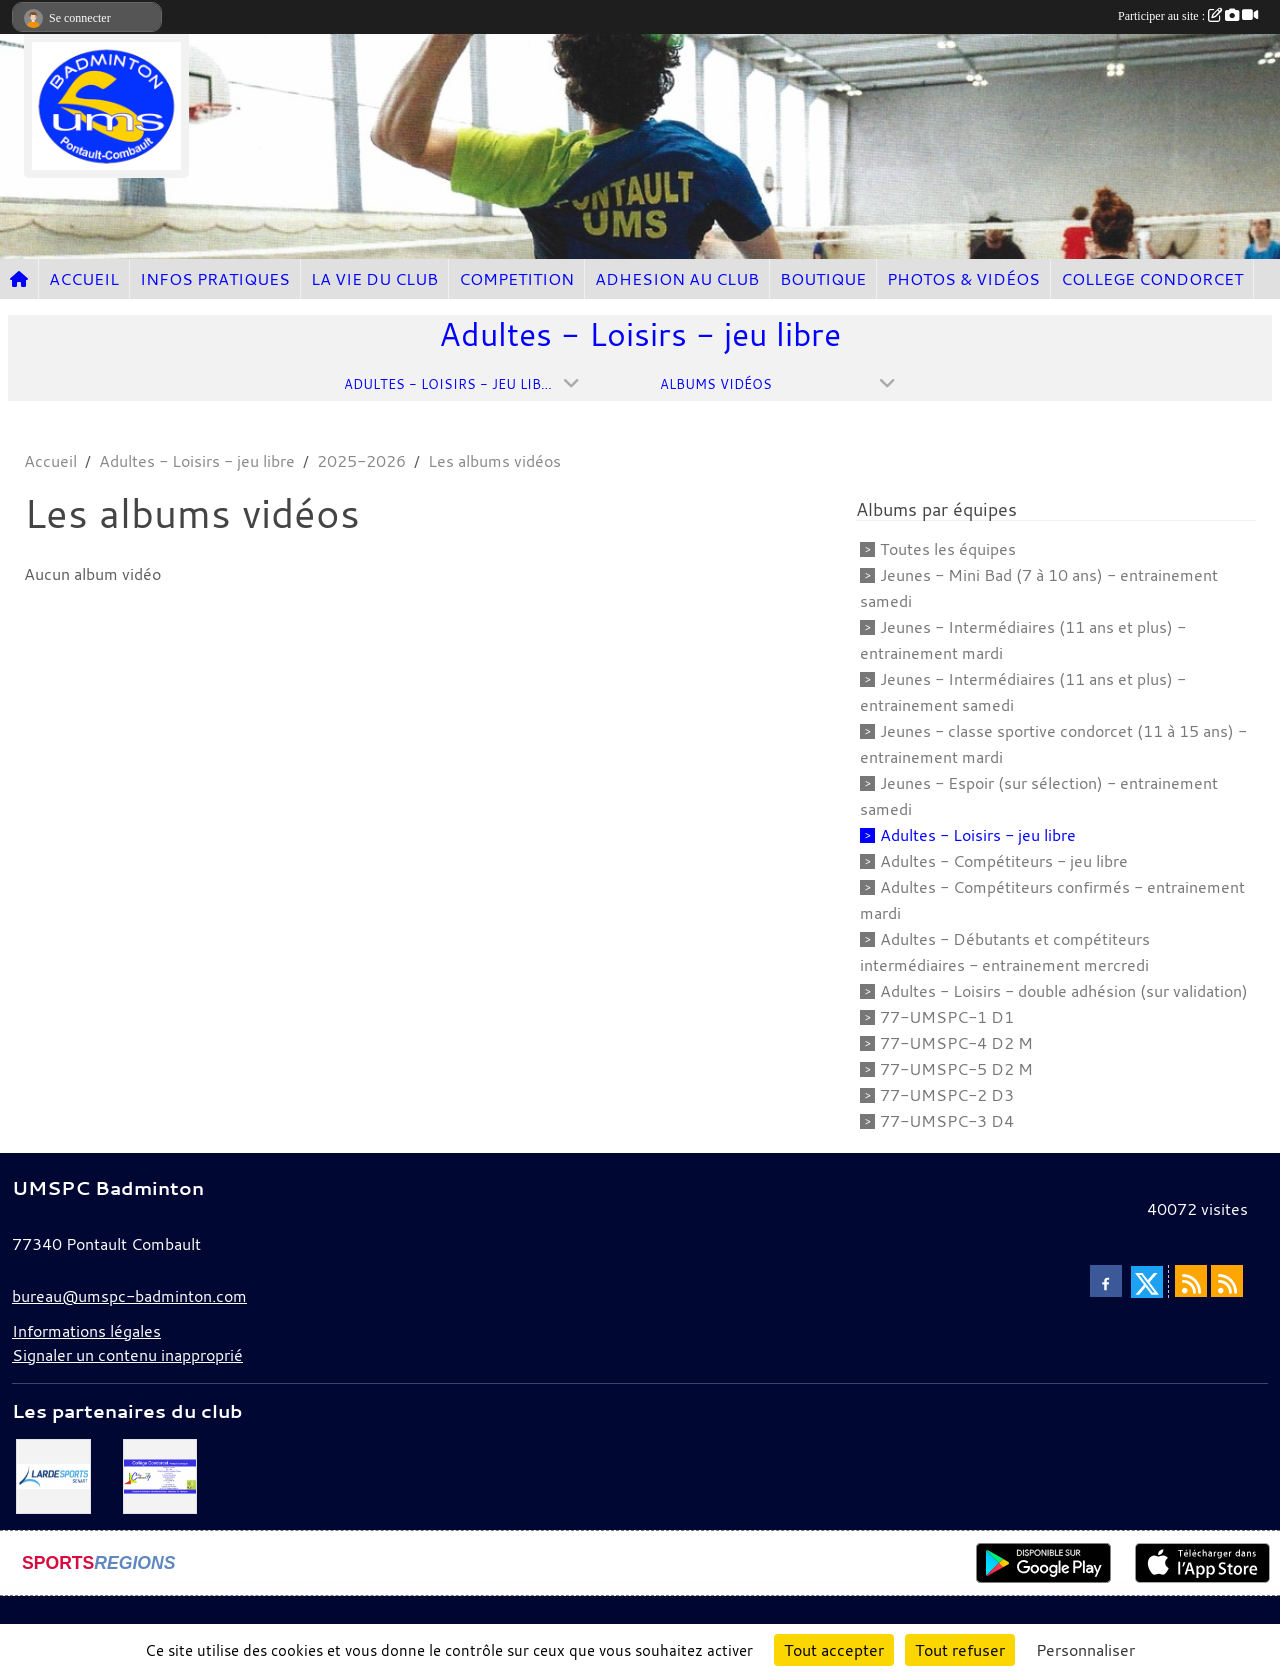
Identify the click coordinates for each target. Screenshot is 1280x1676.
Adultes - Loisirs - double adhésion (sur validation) (1064, 991)
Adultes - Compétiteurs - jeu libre (1004, 861)
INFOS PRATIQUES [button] (215, 279)
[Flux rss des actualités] (1191, 1281)
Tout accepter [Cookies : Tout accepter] (834, 1650)
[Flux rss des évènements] (1227, 1281)
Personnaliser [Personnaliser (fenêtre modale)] (1085, 1650)
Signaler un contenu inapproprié (127, 1355)
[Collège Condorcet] (160, 1474)
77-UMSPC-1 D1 (947, 1017)
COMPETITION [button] (516, 279)
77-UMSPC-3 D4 (947, 1121)
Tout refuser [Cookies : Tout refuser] (960, 1650)
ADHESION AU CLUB (677, 279)
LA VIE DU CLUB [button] (374, 279)
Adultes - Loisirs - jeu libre (978, 835)
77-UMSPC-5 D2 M (956, 1069)
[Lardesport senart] (53, 1474)
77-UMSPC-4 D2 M (956, 1043)
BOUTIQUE (823, 279)
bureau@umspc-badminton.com (129, 1296)
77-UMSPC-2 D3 (947, 1095)
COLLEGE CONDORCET (1152, 279)
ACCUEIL (84, 279)
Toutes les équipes (948, 549)
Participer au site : (1188, 16)
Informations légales (86, 1331)
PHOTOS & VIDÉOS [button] (963, 279)
